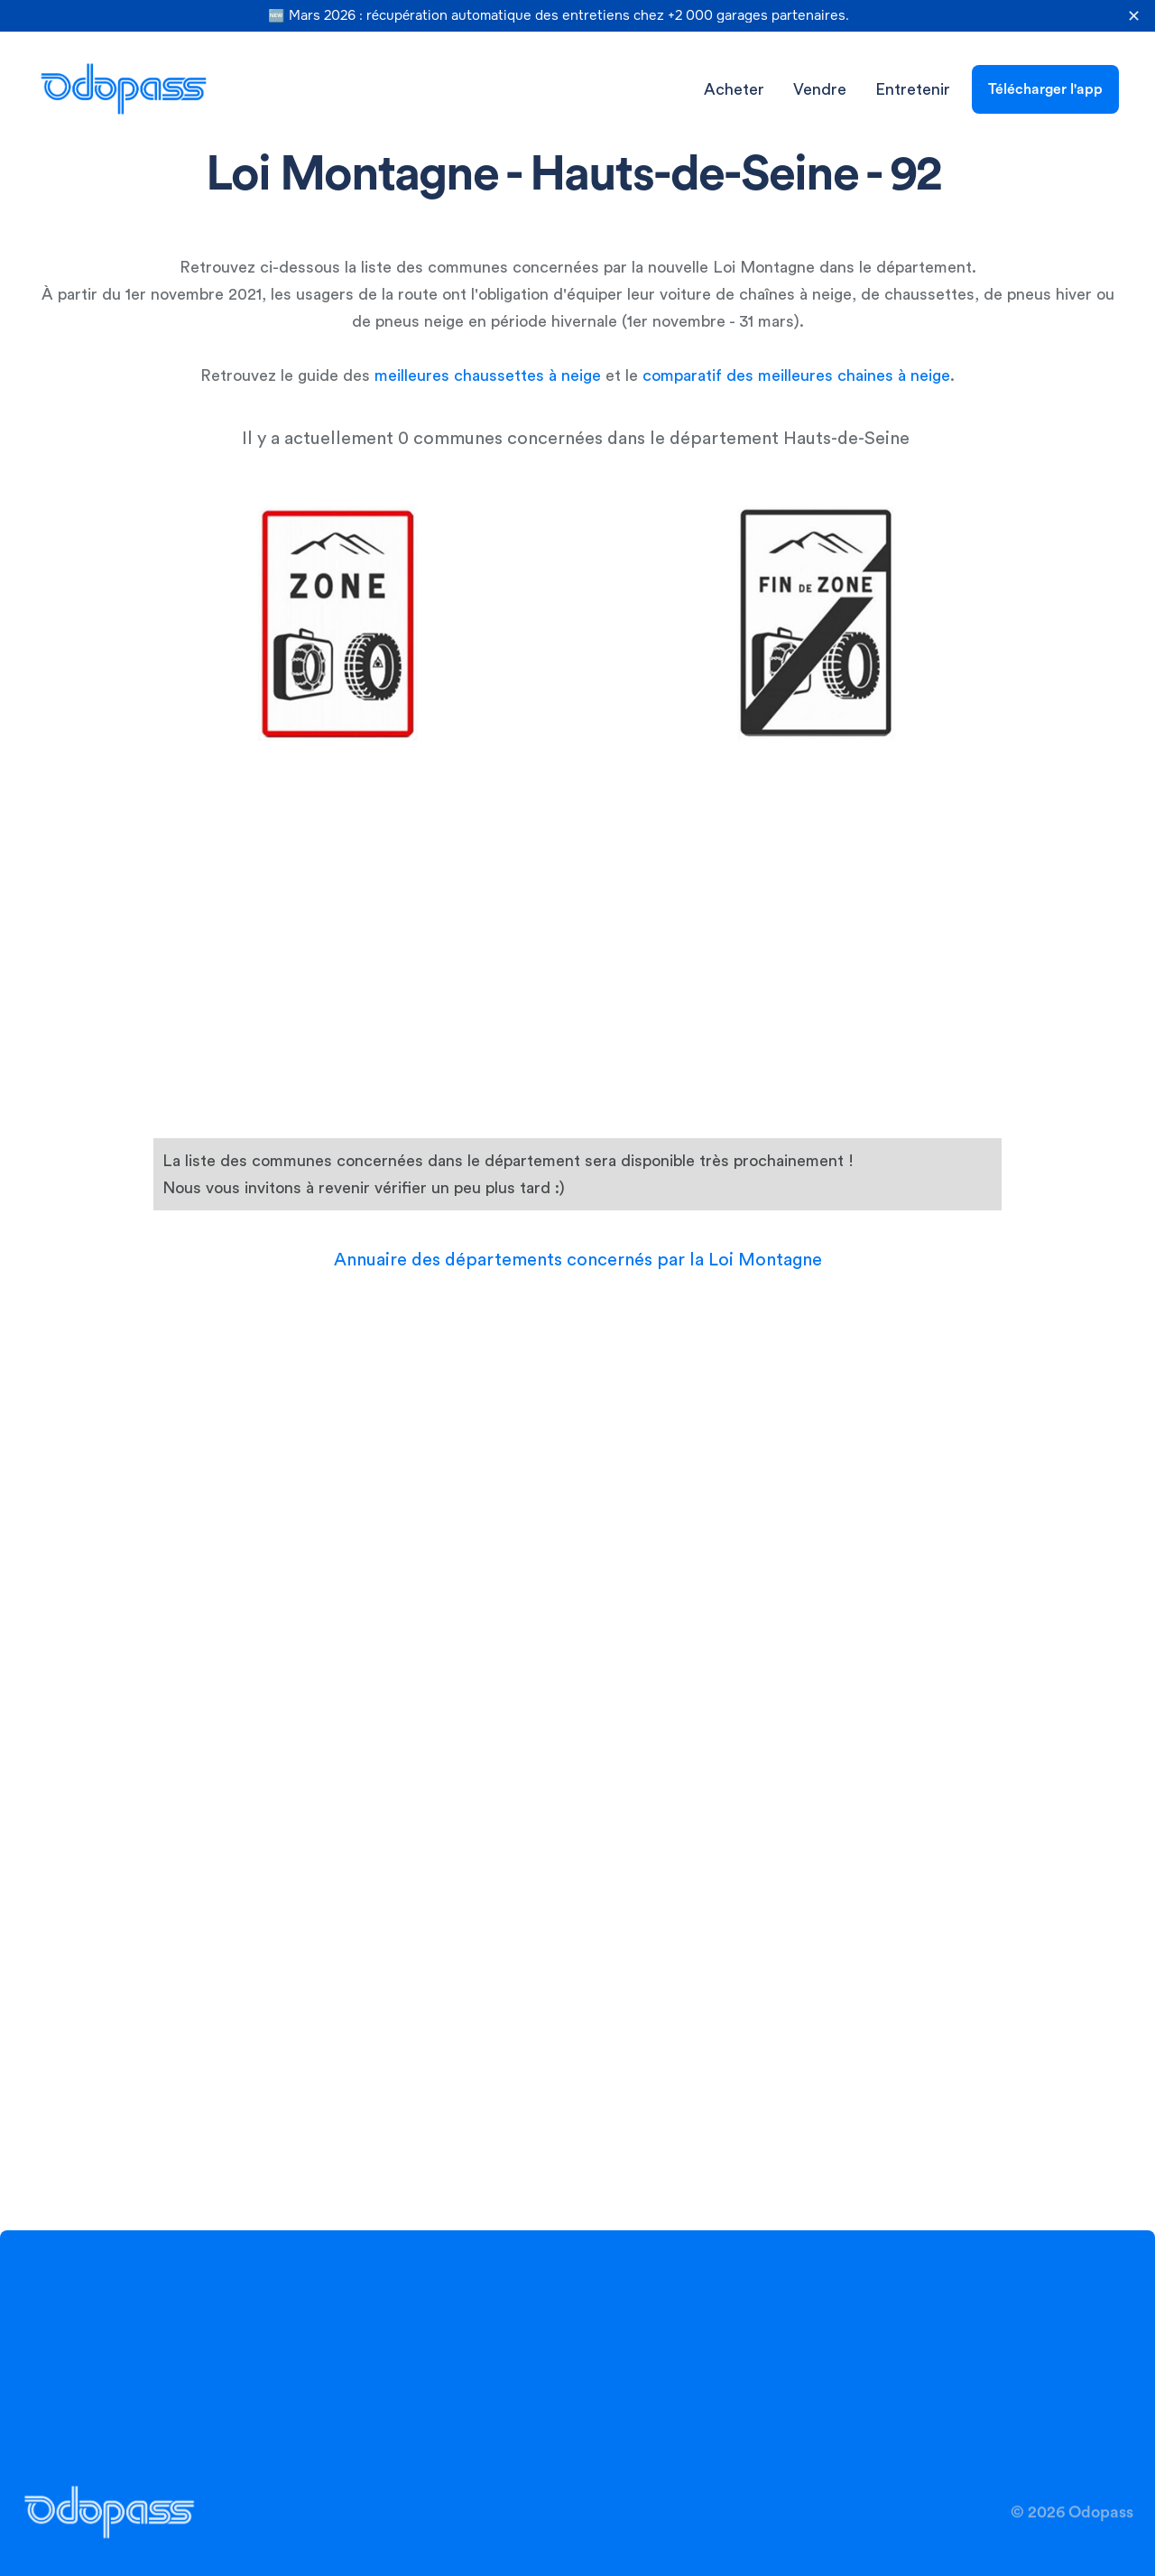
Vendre (819, 89)
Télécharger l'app (1045, 89)
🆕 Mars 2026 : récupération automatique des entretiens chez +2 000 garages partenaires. (559, 16)
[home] (123, 88)
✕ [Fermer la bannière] (1134, 16)
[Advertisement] (580, 777)
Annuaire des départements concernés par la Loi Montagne (578, 1260)
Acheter (734, 89)
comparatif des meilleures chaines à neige (796, 375)
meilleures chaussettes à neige (487, 375)
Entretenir (912, 89)
